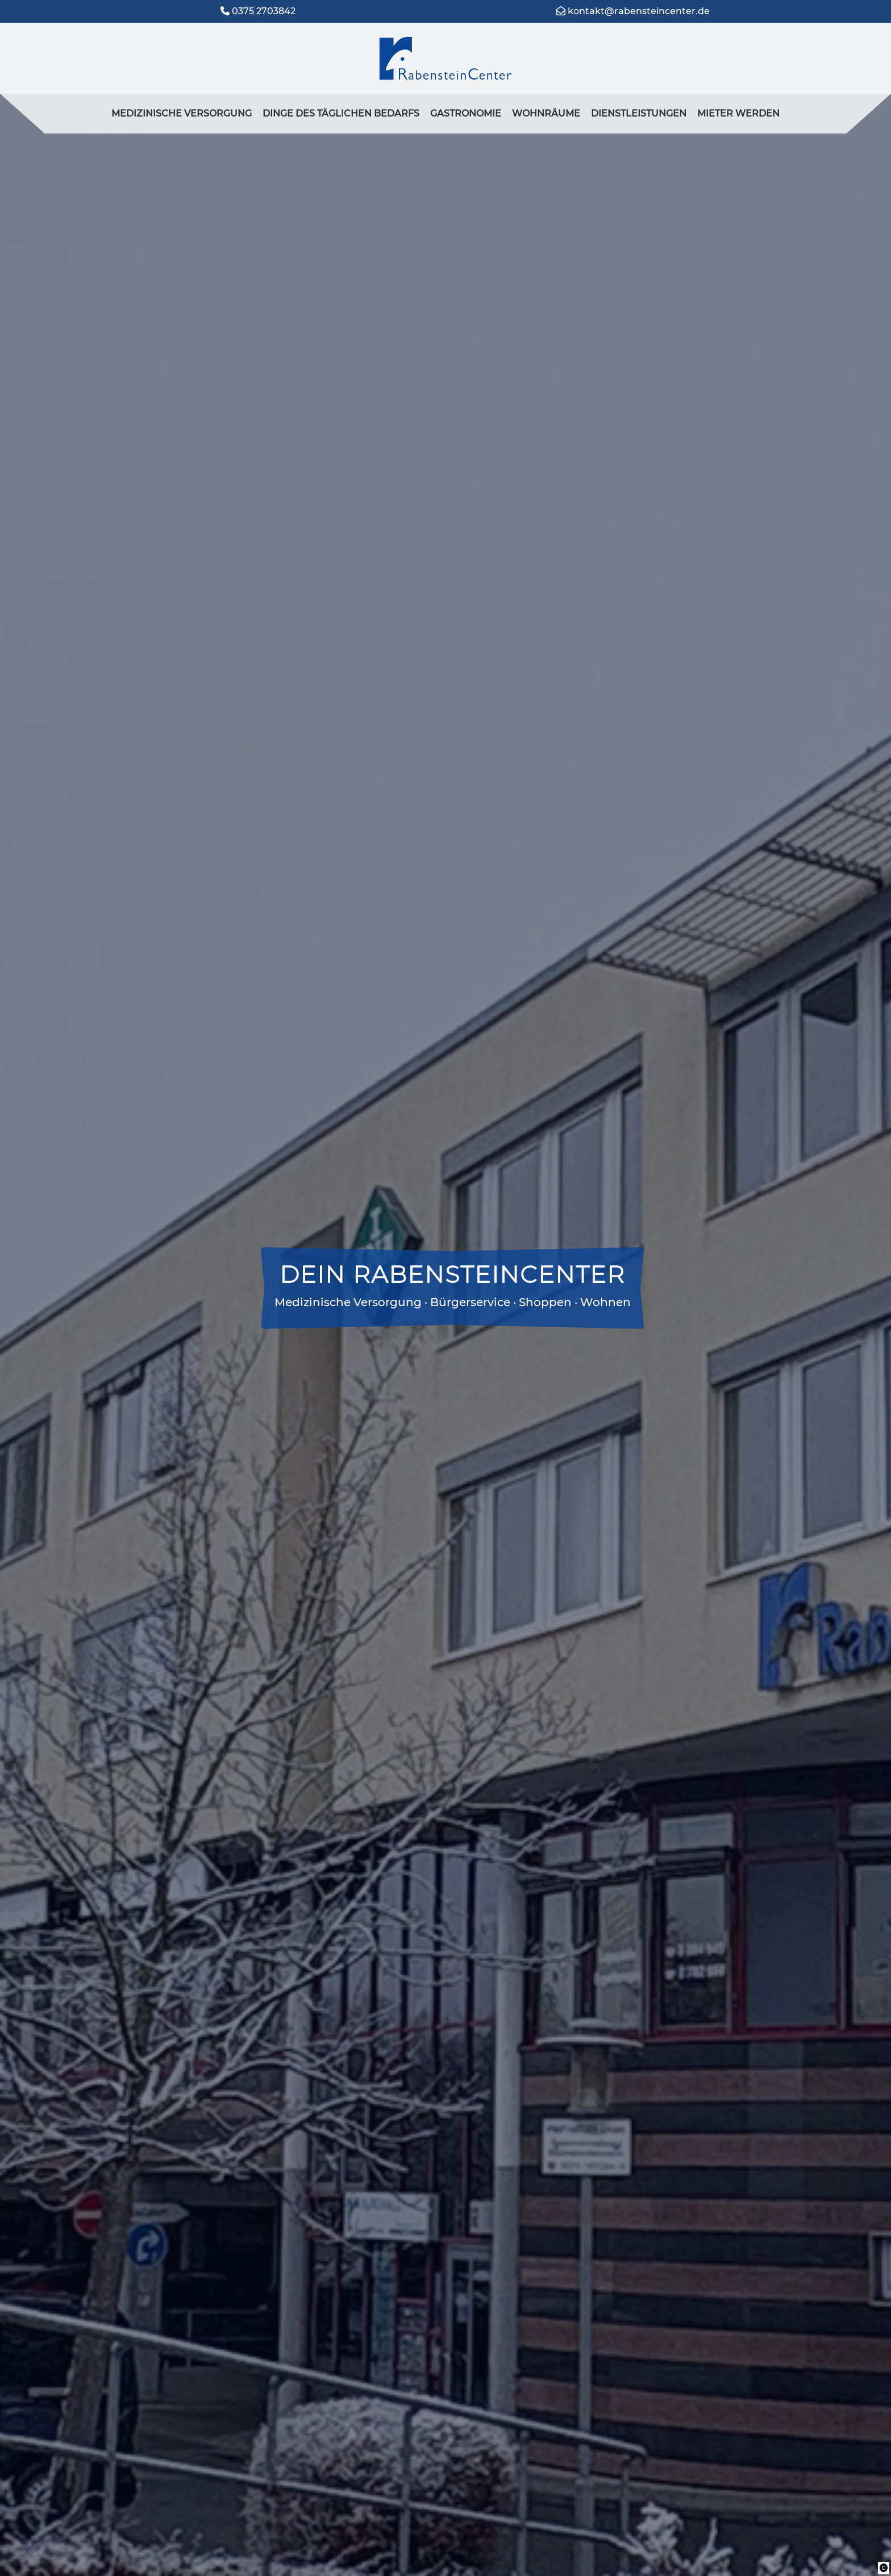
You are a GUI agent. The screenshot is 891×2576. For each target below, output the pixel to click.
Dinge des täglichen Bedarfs (341, 113)
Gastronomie (465, 113)
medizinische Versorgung (181, 113)
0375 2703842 (263, 11)
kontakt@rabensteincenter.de (639, 11)
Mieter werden (738, 113)
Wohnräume (546, 113)
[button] (883, 2568)
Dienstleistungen (638, 113)
